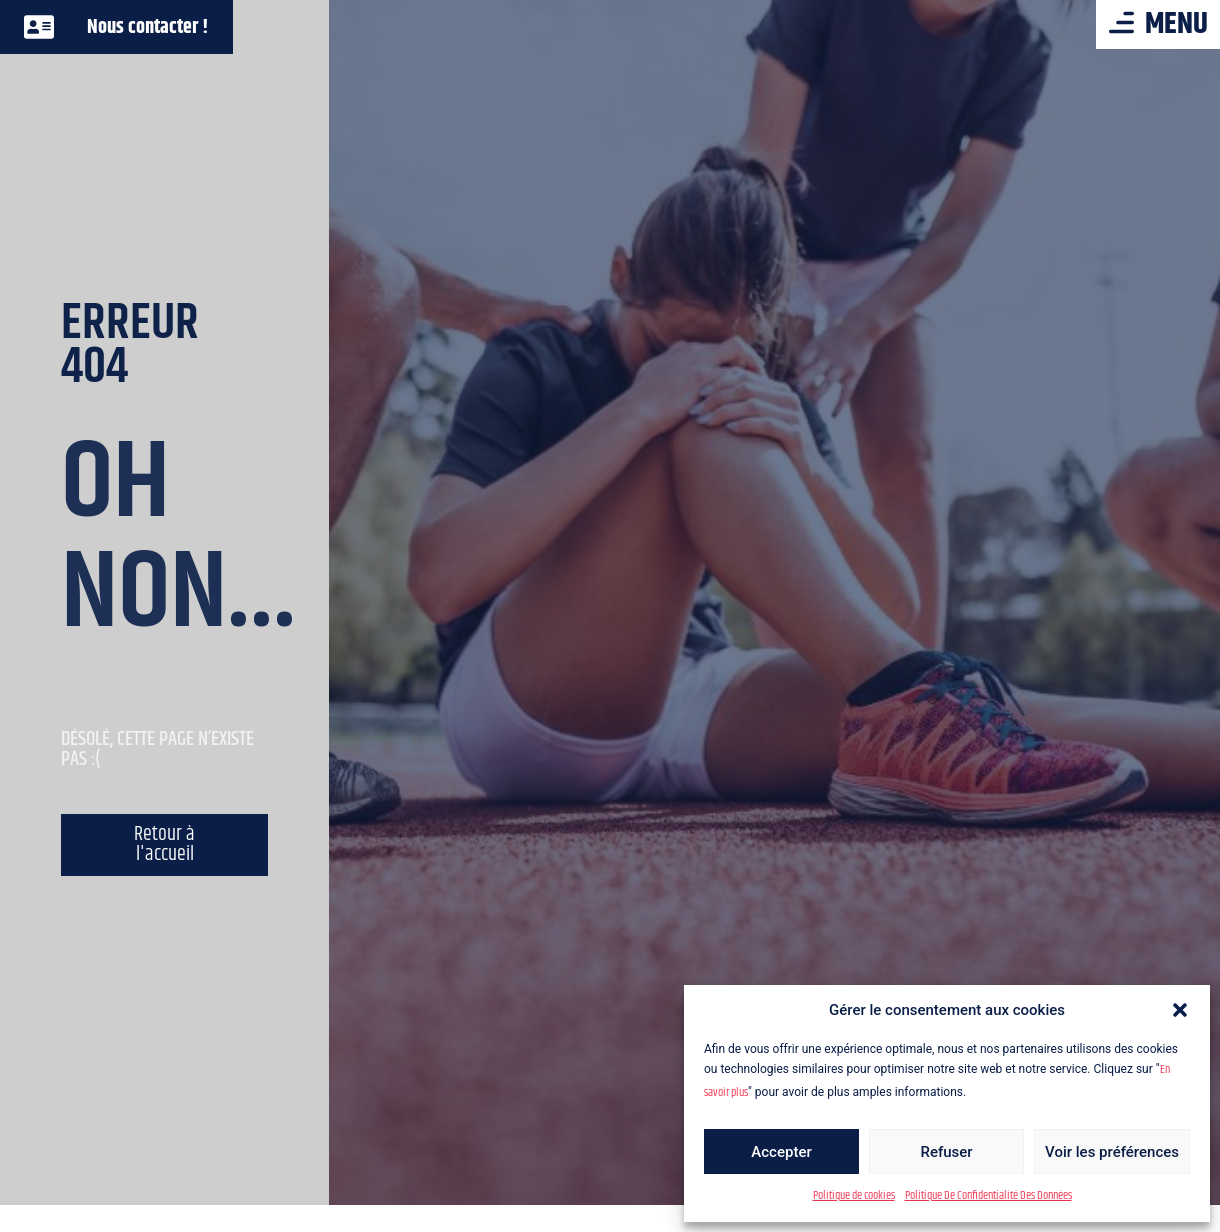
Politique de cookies (854, 1195)
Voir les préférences (1112, 1152)
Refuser (946, 1152)
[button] (1180, 1010)
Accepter (781, 1152)
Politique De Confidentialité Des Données (988, 1195)
